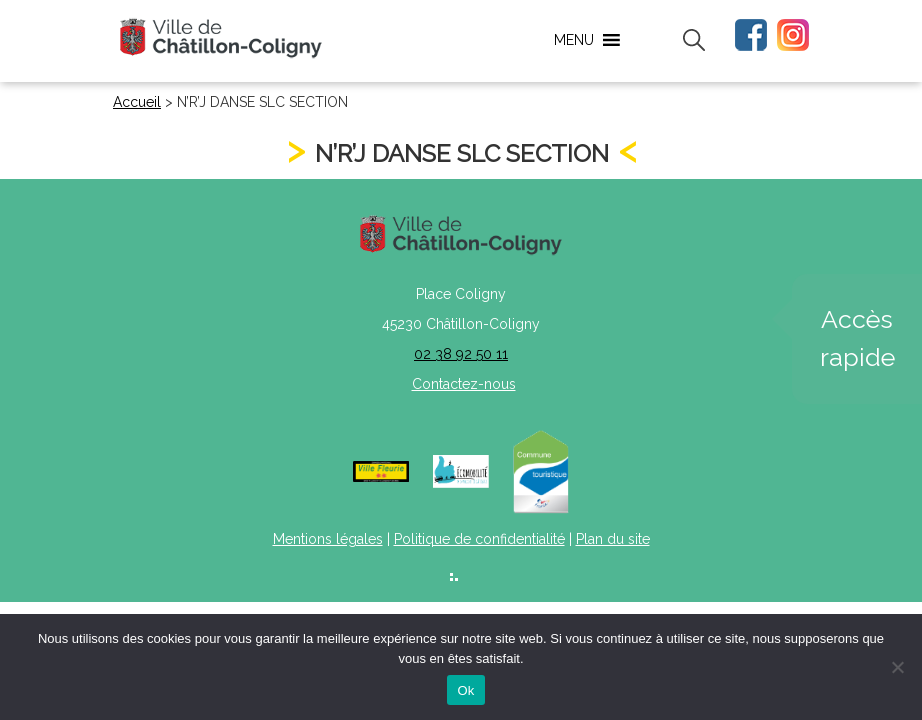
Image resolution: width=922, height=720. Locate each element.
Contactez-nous (464, 384)
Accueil (137, 102)
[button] (574, 40)
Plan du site (613, 539)
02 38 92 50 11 (461, 354)
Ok (465, 690)
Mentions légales (328, 539)
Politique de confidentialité (479, 539)
